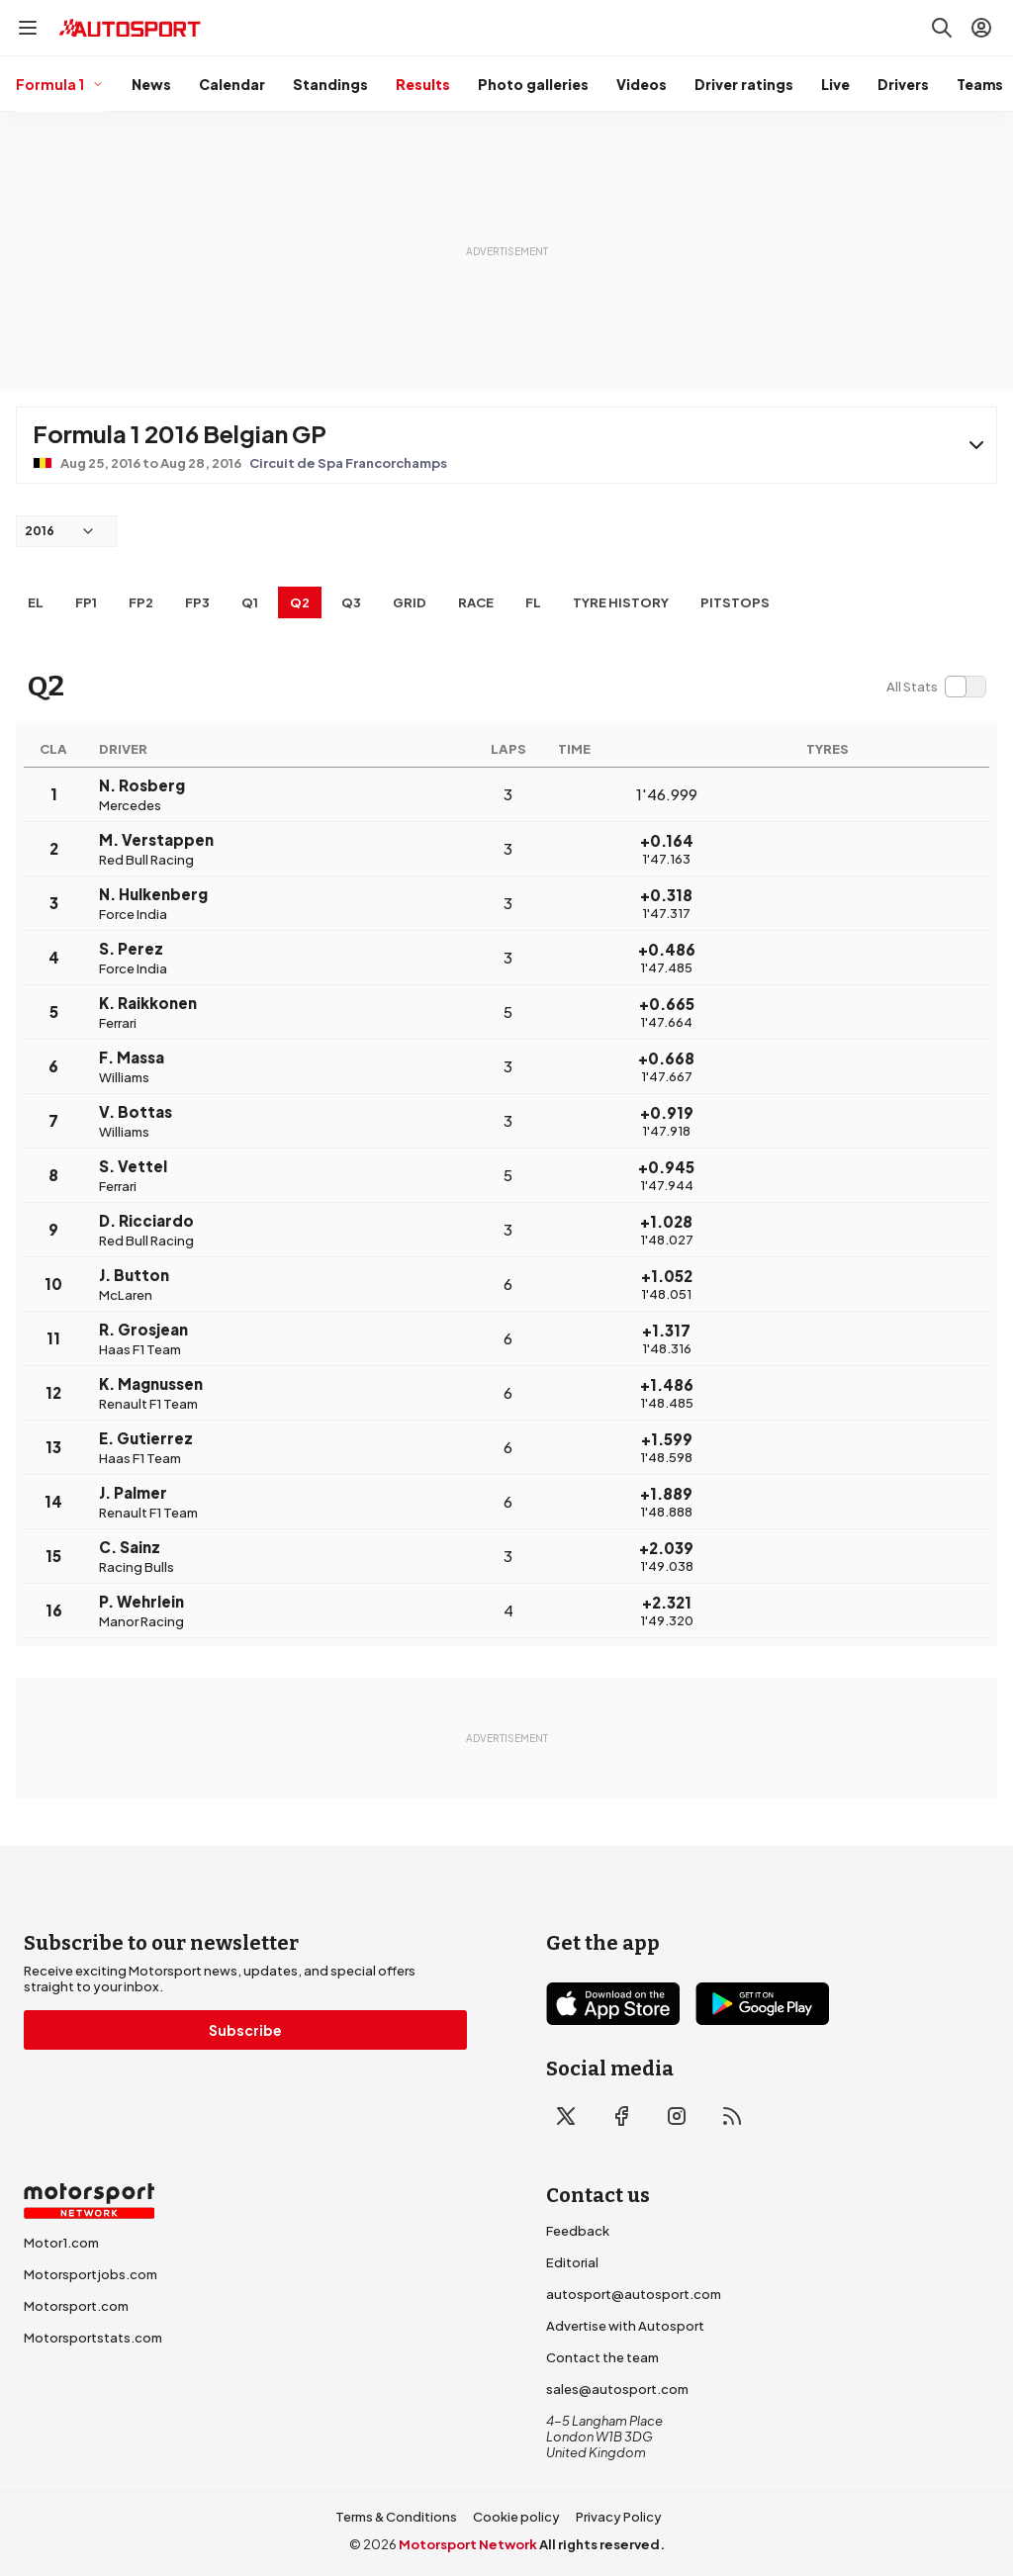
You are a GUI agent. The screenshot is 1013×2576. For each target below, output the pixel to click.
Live (835, 84)
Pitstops (735, 602)
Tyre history (621, 602)
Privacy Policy (619, 2517)
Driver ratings (743, 84)
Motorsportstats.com (93, 2338)
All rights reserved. (602, 2544)
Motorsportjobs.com (90, 2274)
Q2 (300, 602)
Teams (980, 84)
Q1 (249, 602)
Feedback (577, 2231)
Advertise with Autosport (625, 2326)
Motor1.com (61, 2243)
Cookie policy (516, 2517)
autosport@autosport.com (633, 2294)
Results (423, 84)
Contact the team (602, 2357)
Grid (409, 602)
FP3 (197, 602)
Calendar (232, 84)
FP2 (141, 602)
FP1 (86, 602)
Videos (641, 84)
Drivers (903, 84)
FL (533, 602)
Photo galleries (533, 84)
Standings (330, 84)
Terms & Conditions (396, 2517)
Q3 (351, 602)
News (151, 84)
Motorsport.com (76, 2306)
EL (36, 602)
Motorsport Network (468, 2544)
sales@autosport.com (617, 2389)
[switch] (935, 686)
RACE (476, 602)
